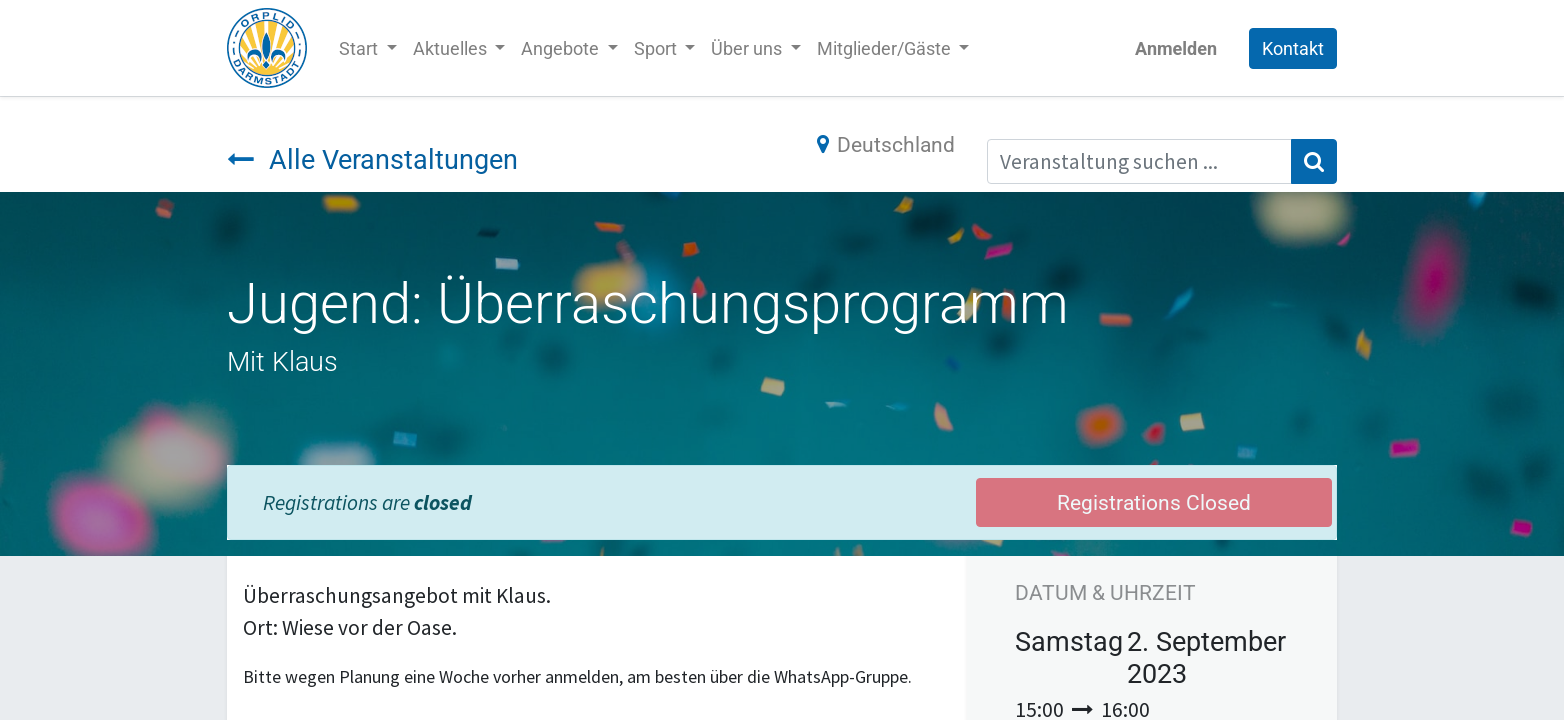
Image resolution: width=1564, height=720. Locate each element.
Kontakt (1293, 48)
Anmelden (1176, 48)
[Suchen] (1314, 162)
